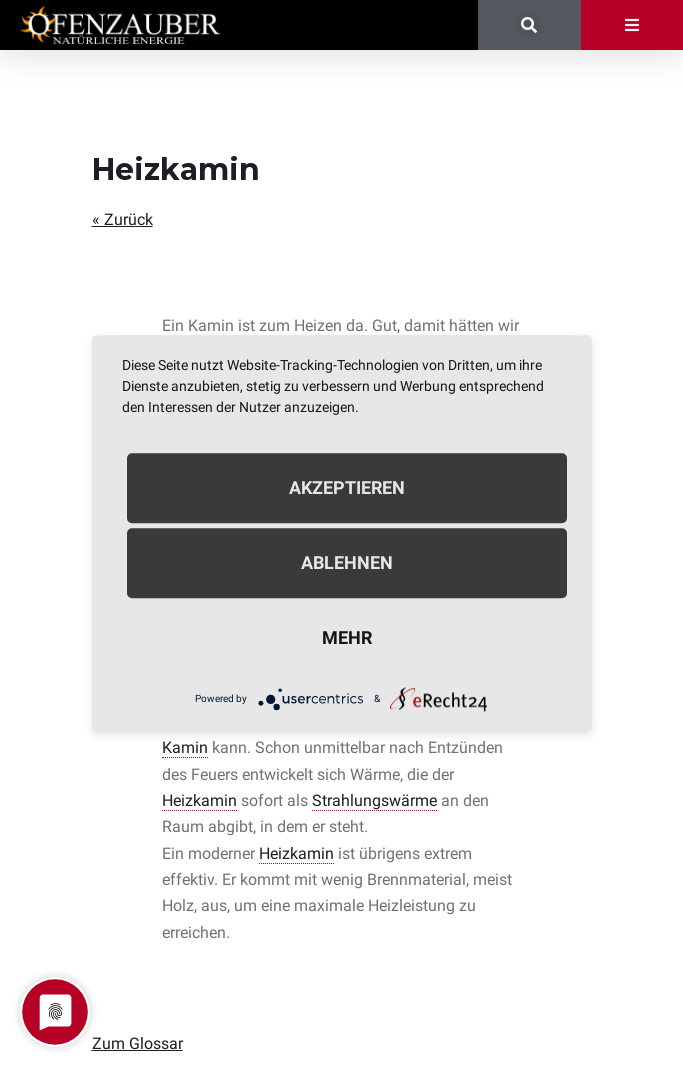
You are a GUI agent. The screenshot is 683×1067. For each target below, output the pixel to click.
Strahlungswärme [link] (374, 800)
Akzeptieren (347, 487)
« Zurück (122, 219)
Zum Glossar (137, 1043)
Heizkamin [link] (199, 800)
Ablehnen (347, 562)
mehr (347, 637)
